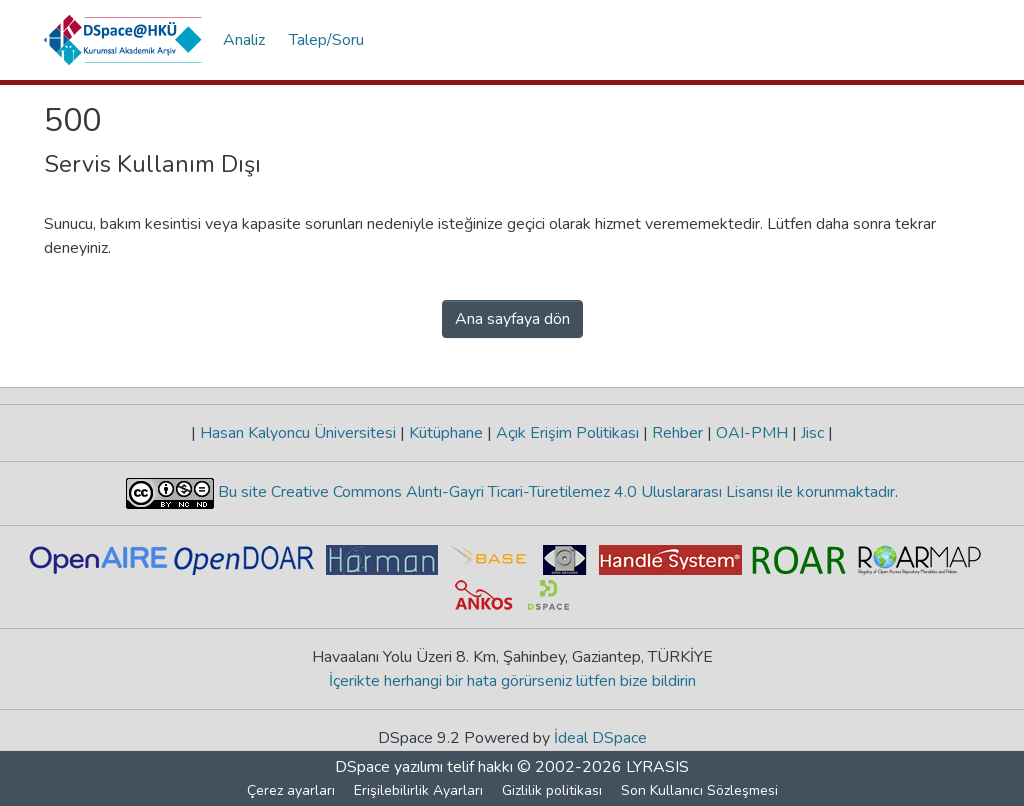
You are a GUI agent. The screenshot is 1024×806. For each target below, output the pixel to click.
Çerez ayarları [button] (291, 790)
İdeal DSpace (600, 738)
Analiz (244, 40)
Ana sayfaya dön (512, 319)
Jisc (812, 433)
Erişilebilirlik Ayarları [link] (418, 790)
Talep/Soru (326, 40)
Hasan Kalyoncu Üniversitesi (298, 433)
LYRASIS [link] (657, 767)
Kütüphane (446, 433)
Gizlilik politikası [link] (552, 790)
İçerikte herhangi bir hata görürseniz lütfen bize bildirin (512, 681)
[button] (123, 40)
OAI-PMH (752, 433)
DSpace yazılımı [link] (389, 767)
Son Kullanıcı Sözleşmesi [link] (699, 790)
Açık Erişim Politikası (567, 433)
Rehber (677, 433)
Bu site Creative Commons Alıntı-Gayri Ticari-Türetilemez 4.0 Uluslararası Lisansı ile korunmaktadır (554, 492)
